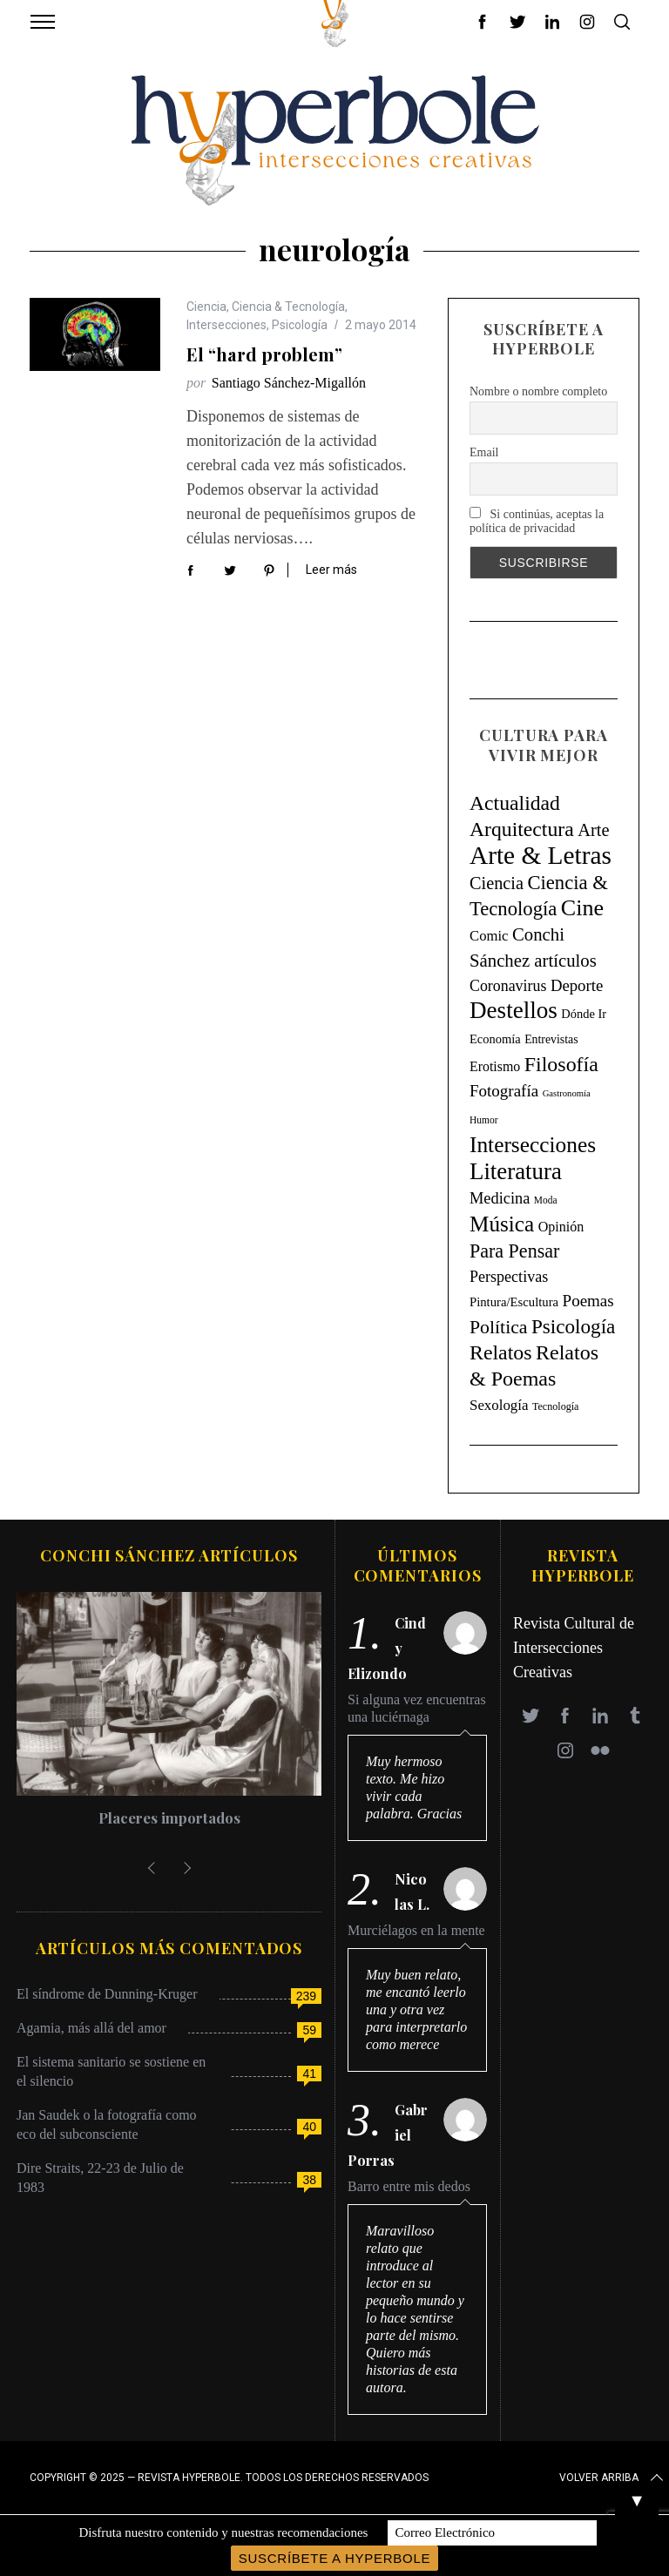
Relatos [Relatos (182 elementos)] (501, 1352)
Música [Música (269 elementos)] (502, 1224)
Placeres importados (169, 1817)
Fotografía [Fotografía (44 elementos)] (504, 1091)
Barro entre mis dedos (409, 2186)
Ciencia (206, 307)
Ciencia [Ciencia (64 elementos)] (497, 883)
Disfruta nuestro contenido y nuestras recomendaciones (223, 2532)
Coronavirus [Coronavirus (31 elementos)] (508, 986)
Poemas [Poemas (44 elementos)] (588, 1300)
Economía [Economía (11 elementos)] (495, 1039)
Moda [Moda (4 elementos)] (546, 1200)
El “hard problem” (264, 354)
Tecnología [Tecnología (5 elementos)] (555, 1406)
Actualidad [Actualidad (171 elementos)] (515, 803)
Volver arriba (612, 2477)
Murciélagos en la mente (416, 1930)
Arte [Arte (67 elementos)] (593, 830)
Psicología (300, 325)
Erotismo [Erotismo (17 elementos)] (495, 1066)
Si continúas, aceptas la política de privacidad (537, 521)
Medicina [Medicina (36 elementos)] (500, 1198)
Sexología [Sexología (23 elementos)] (499, 1405)
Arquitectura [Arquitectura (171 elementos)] (522, 829)
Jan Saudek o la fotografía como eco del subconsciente (107, 2124)
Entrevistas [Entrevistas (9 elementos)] (551, 1039)
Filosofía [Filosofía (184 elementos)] (561, 1064)
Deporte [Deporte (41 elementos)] (577, 985)
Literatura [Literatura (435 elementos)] (516, 1171)
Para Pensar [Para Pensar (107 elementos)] (514, 1251)
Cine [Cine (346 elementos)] (582, 907)
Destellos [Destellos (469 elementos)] (514, 1010)
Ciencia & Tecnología (288, 307)
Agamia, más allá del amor (91, 2027)
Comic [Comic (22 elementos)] (489, 935)
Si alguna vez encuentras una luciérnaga (417, 1708)
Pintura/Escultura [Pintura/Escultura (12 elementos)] (514, 1302)
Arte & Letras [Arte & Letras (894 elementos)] (541, 855)
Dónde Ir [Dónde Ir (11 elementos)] (583, 1014)
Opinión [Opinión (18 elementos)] (561, 1226)
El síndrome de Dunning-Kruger (107, 1993)
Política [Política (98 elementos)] (499, 1327)
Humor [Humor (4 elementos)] (483, 1120)
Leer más (331, 570)
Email (484, 452)
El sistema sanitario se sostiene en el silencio (111, 2071)
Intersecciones (226, 325)
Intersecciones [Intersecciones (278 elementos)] (533, 1144)
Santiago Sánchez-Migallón (289, 382)
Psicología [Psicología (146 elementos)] (573, 1326)
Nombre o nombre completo (538, 391)
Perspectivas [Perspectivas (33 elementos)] (509, 1276)
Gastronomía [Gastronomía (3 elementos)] (567, 1093)
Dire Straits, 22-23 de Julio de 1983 (100, 2178)
